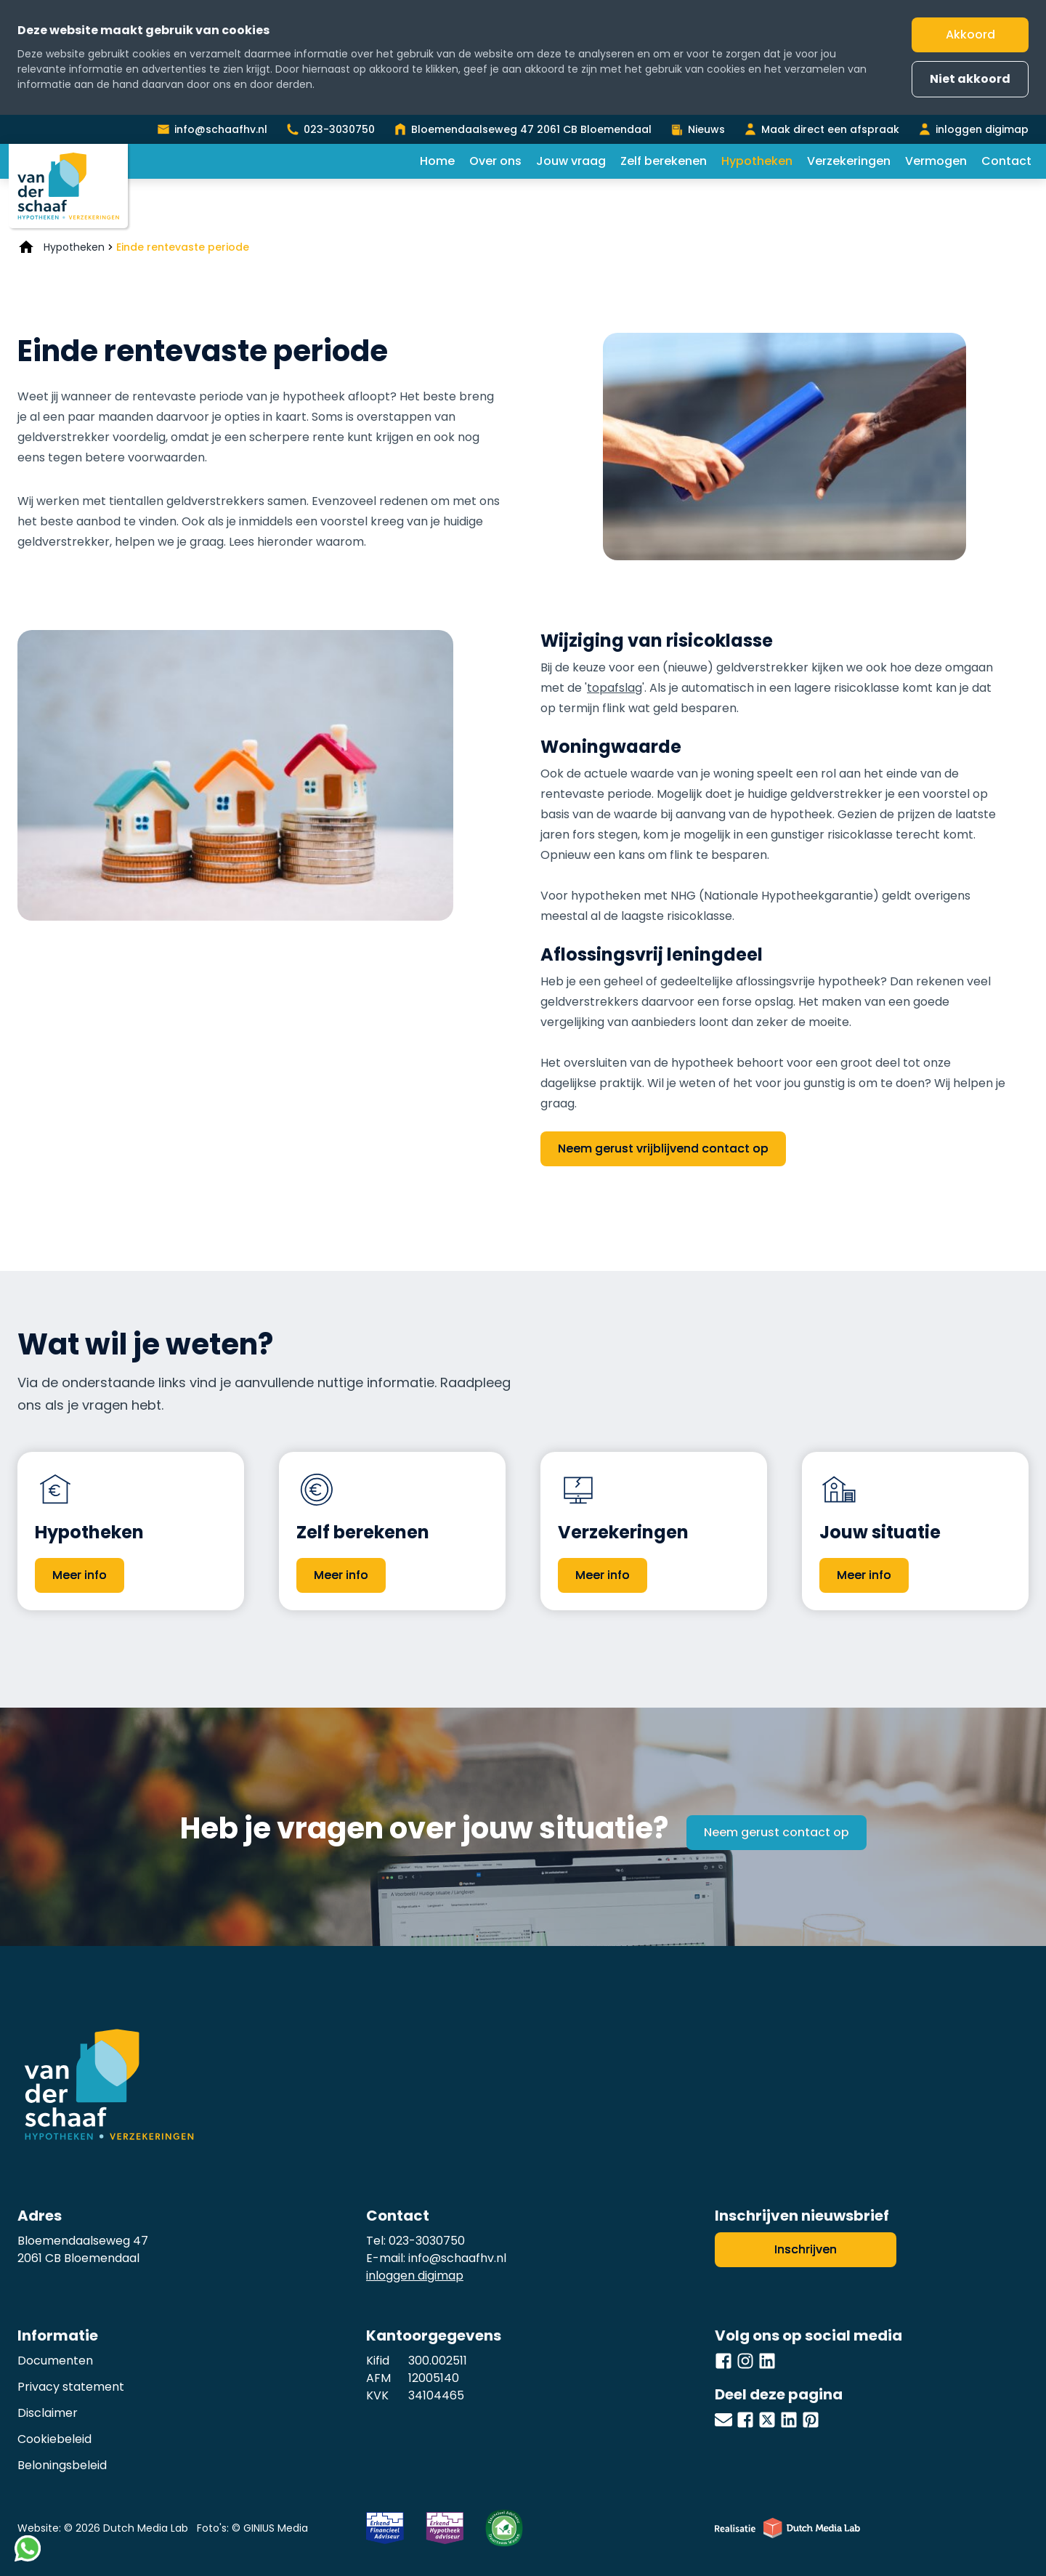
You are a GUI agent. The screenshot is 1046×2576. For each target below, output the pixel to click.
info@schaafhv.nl (220, 129)
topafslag (614, 687)
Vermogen (936, 161)
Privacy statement (70, 2386)
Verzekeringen (849, 161)
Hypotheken (756, 161)
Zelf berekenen (663, 161)
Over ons (495, 161)
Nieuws (706, 129)
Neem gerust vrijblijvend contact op (663, 1148)
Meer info (79, 1575)
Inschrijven (805, 2249)
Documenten (55, 2360)
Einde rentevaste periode (182, 247)
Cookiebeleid (54, 2439)
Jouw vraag (571, 161)
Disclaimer (47, 2413)
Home (437, 161)
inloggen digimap (982, 129)
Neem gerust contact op (776, 1832)
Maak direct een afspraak (830, 129)
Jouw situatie (880, 1532)
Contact (1006, 161)
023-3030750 (339, 129)
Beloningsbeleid (62, 2465)
